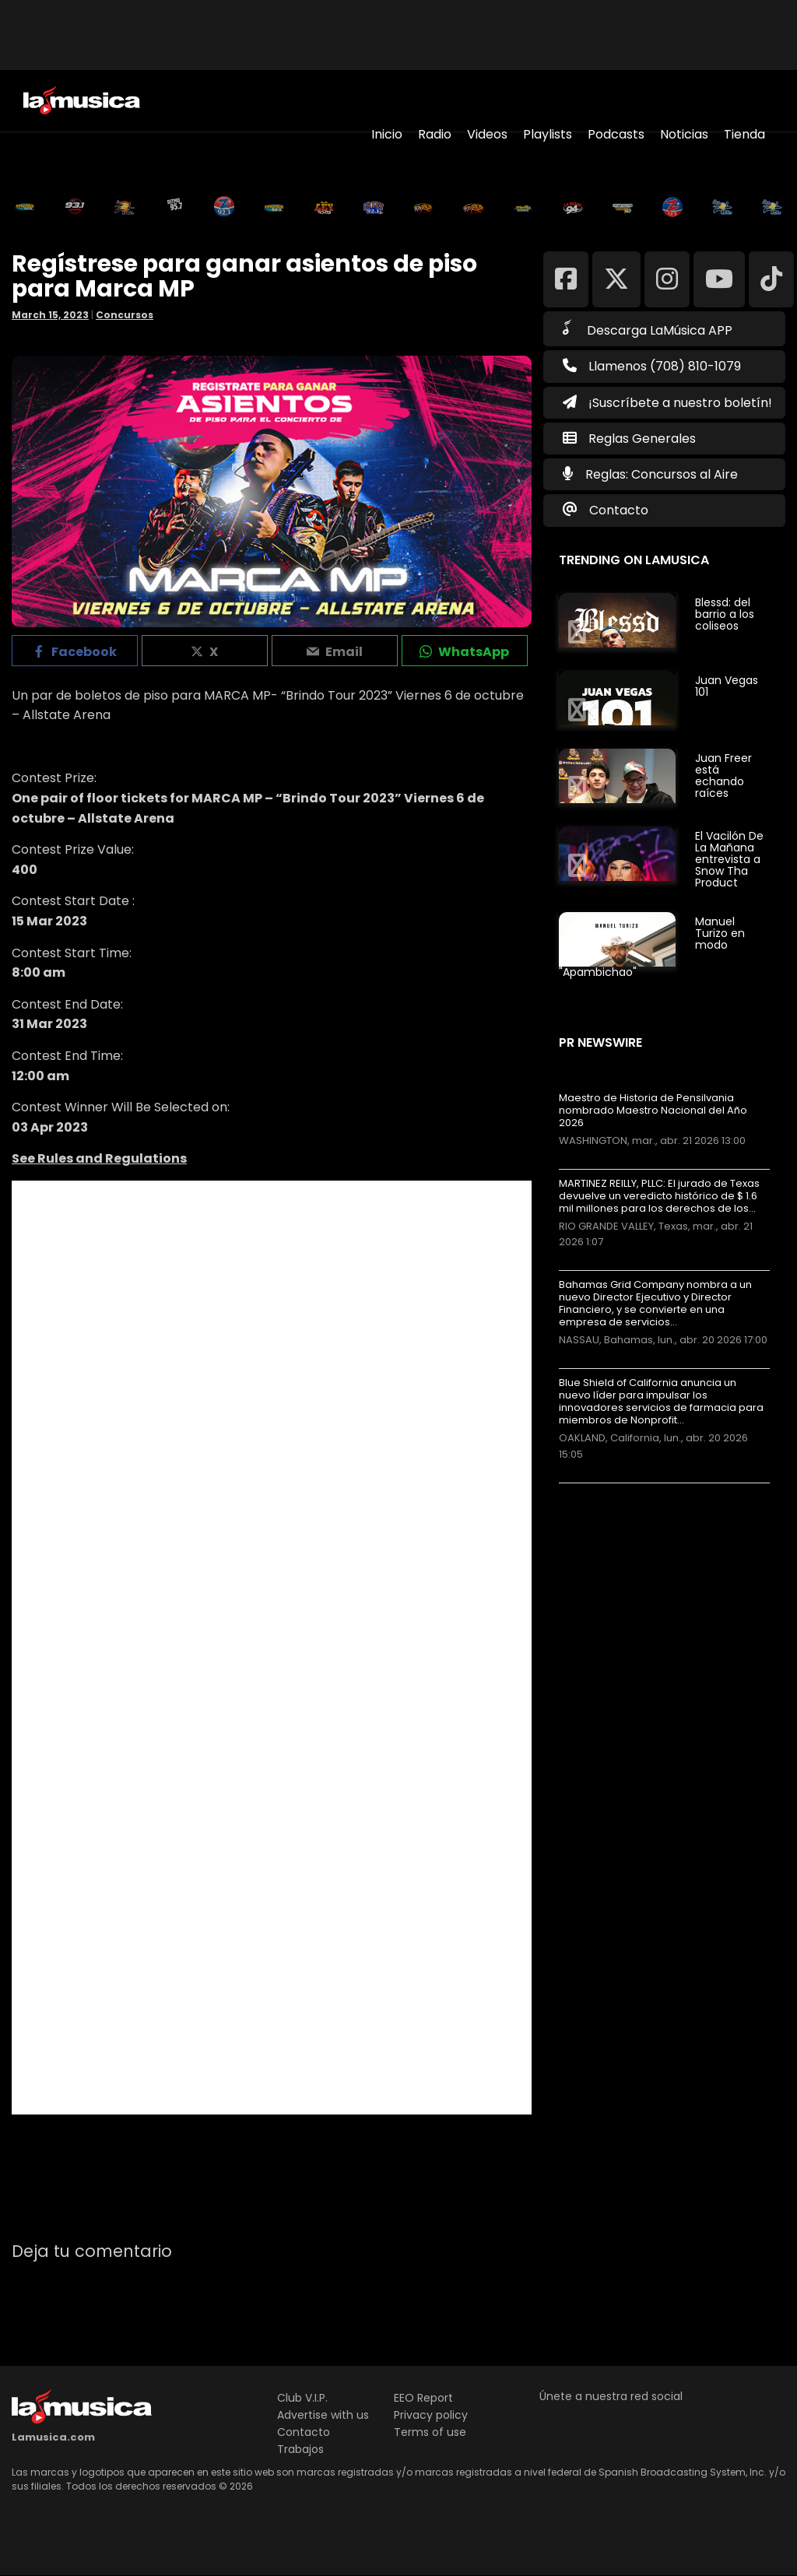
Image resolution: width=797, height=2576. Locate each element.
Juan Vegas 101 (726, 686)
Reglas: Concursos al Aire (661, 474)
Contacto (618, 510)
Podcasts (616, 134)
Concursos (124, 314)
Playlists (547, 134)
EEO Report (423, 2398)
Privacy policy (431, 2415)
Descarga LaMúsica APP (647, 329)
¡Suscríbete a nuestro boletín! (667, 403)
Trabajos (300, 2449)
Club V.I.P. (302, 2398)
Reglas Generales (642, 438)
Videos (487, 134)
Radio (434, 134)
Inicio (386, 134)
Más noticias (610, 1490)
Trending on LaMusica (634, 560)
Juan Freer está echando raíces (723, 775)
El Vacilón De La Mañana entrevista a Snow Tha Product (729, 859)
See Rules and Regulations (99, 1158)
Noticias (684, 134)
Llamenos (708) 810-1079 (652, 366)
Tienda (744, 134)
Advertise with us (323, 2415)
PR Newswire (600, 1042)
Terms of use (430, 2432)
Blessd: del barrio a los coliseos (724, 614)
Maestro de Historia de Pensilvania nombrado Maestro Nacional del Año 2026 (653, 1110)
